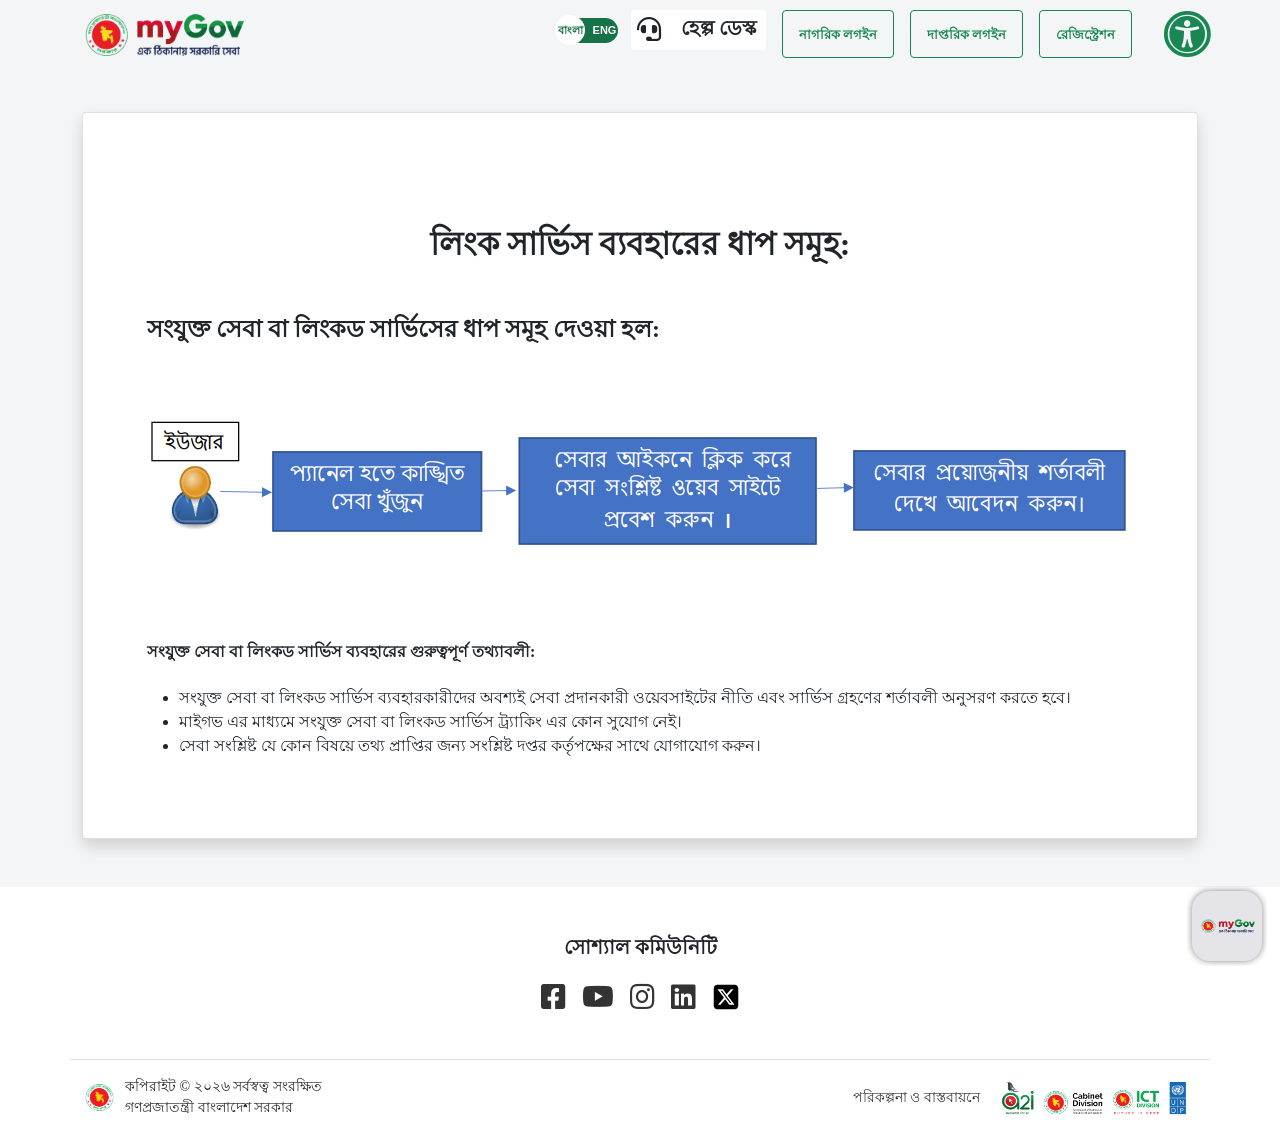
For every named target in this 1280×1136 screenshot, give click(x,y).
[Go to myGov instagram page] (642, 997)
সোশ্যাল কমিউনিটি (640, 947)
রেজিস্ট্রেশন (1085, 34)
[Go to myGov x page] (726, 997)
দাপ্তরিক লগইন (966, 34)
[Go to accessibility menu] (1187, 34)
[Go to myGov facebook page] (553, 997)
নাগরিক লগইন (838, 34)
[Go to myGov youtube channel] (598, 997)
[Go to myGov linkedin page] (683, 997)
